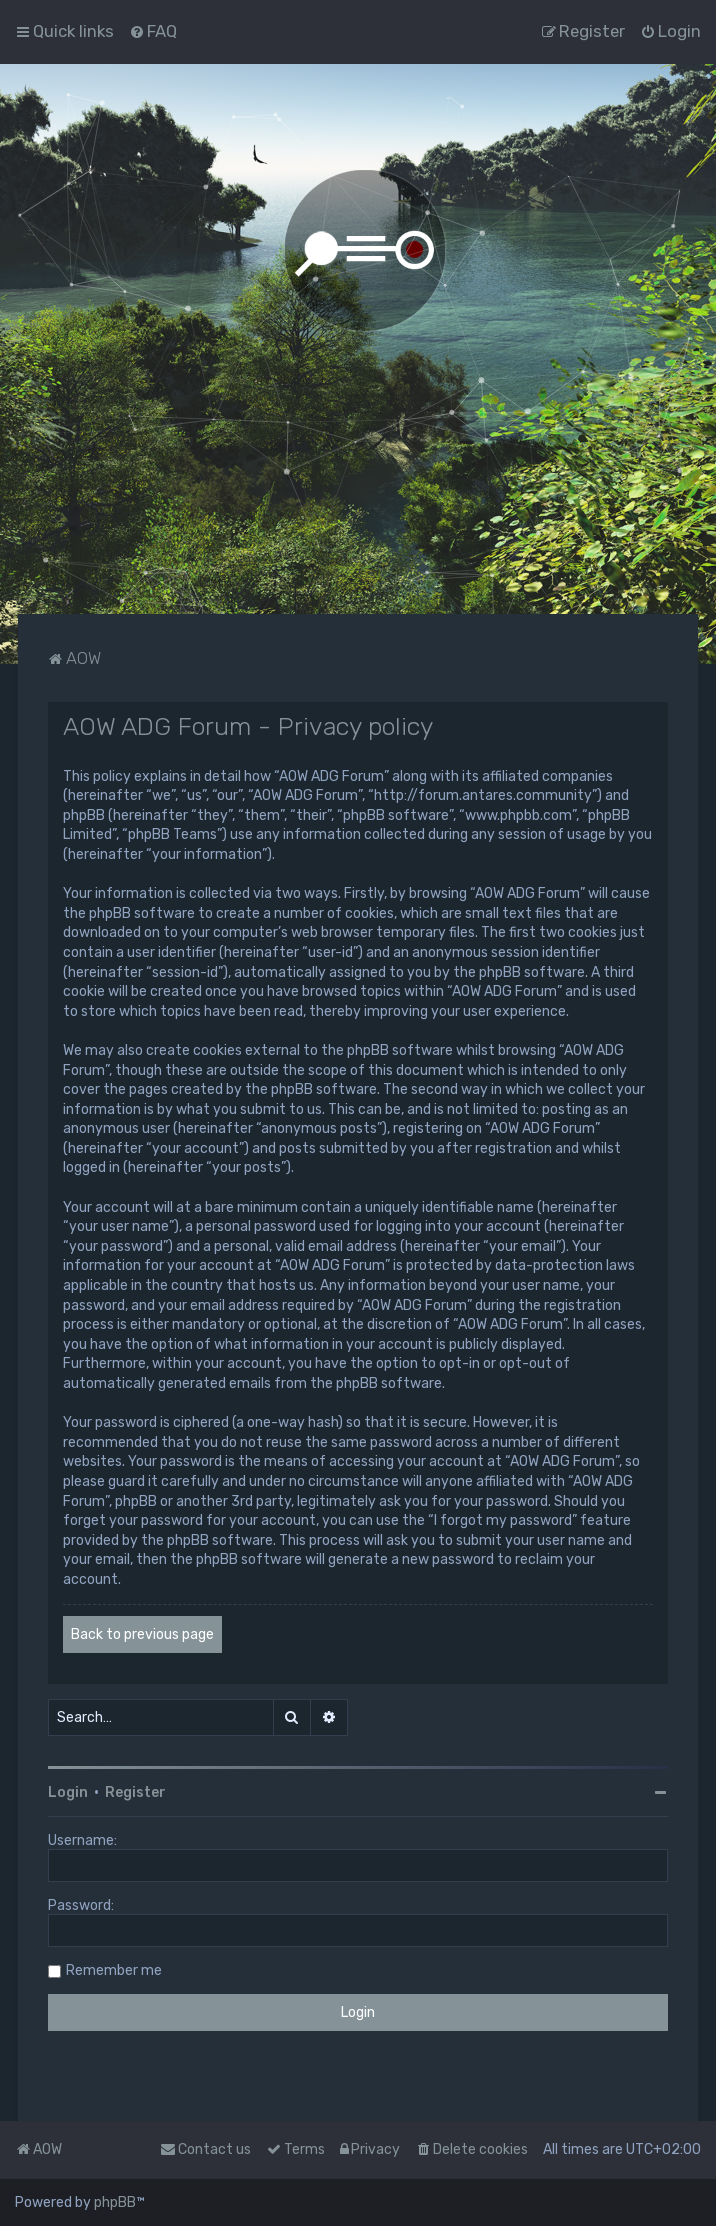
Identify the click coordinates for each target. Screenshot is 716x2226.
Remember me (114, 1970)
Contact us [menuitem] (205, 2149)
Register (135, 1792)
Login (68, 1792)
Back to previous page (142, 1634)
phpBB (115, 2202)
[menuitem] (153, 31)
